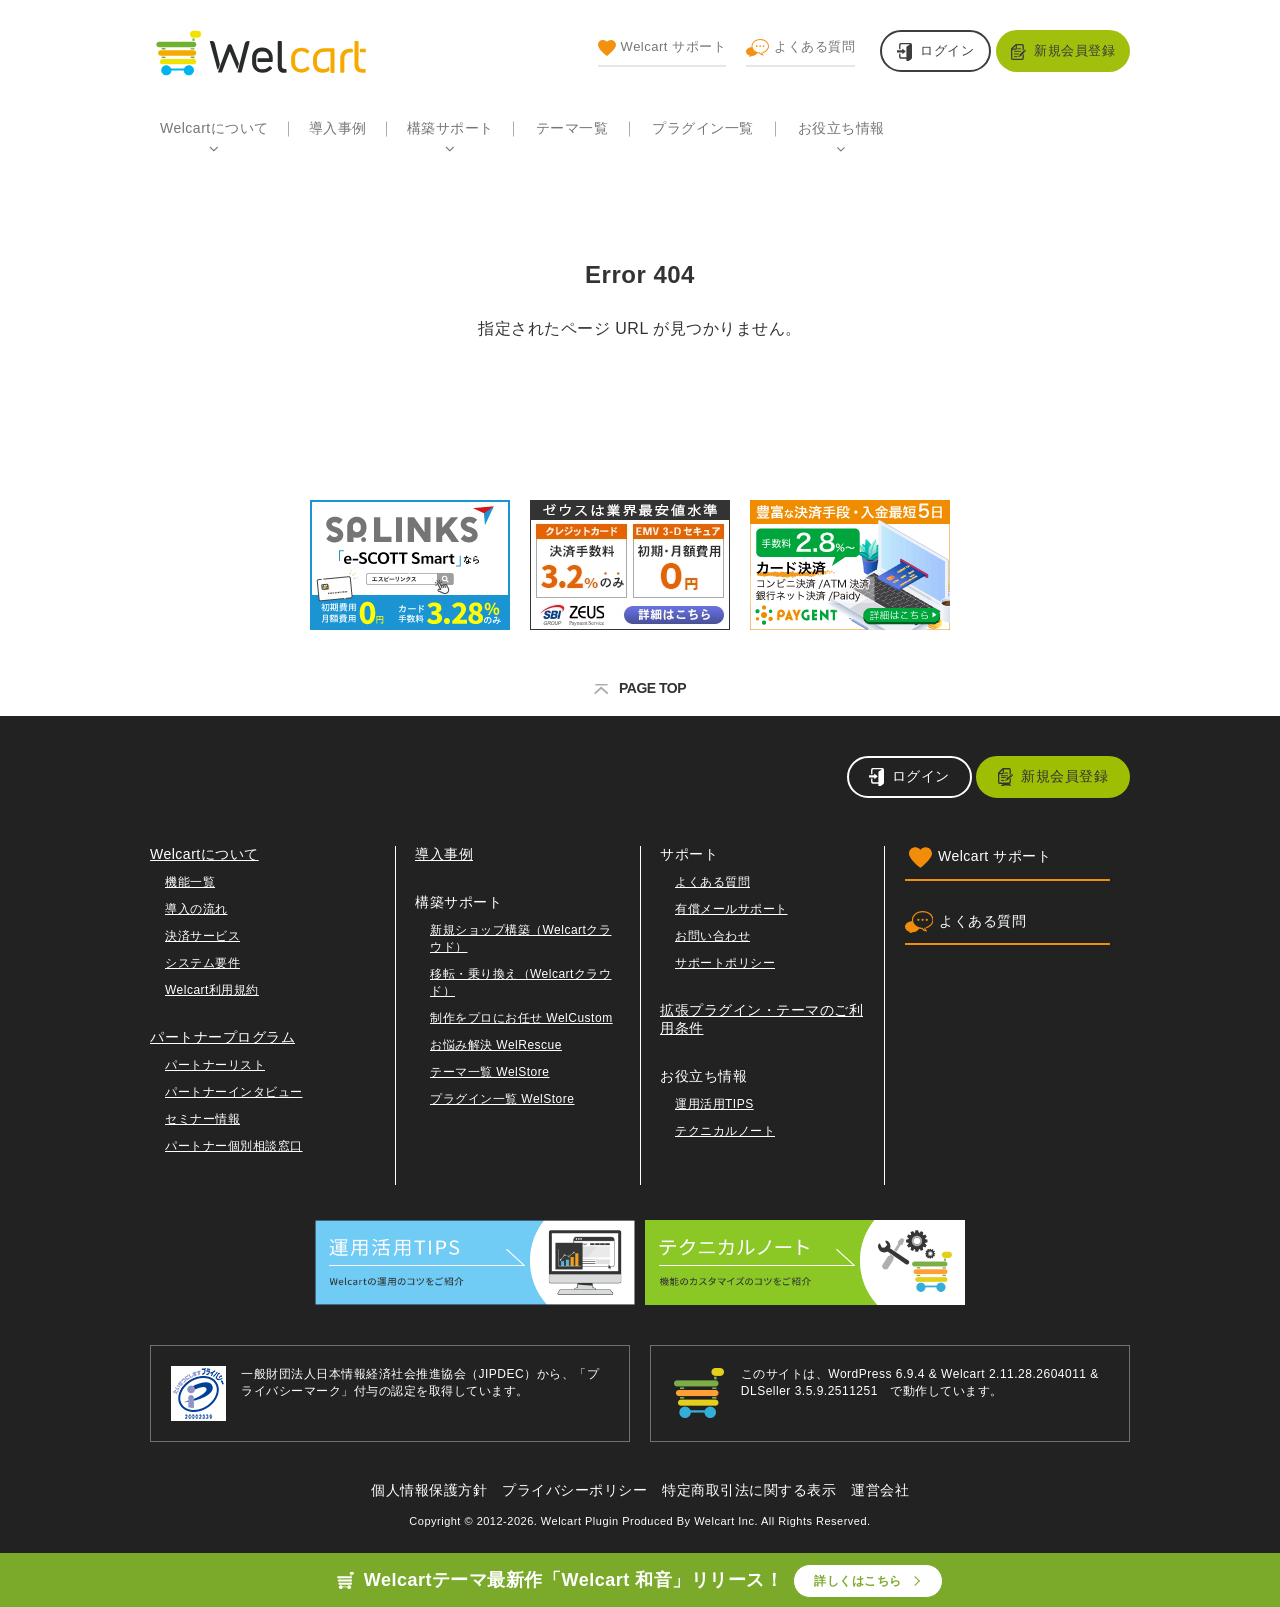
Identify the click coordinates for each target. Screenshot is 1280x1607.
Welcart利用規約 (212, 990)
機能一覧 (190, 882)
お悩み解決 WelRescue (496, 1045)
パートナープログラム (222, 1037)
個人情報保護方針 (429, 1490)
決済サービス (202, 936)
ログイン (947, 50)
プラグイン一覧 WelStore (502, 1099)
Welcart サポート (662, 48)
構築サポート (450, 128)
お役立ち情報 (841, 128)
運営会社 (880, 1490)
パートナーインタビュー (234, 1092)
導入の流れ (196, 909)
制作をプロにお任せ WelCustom (521, 1018)
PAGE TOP (640, 688)
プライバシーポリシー (574, 1490)
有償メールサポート (731, 909)
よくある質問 (800, 48)
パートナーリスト (215, 1065)
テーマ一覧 (572, 128)
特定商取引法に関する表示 (749, 1490)
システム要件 (202, 963)
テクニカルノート (725, 1131)
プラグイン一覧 (703, 128)
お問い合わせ (712, 936)
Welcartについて (214, 128)
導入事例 (338, 128)
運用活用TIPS (714, 1104)
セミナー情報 (202, 1119)
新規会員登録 (1074, 50)
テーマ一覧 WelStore (489, 1072)
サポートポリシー (725, 963)
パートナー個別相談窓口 (234, 1146)
